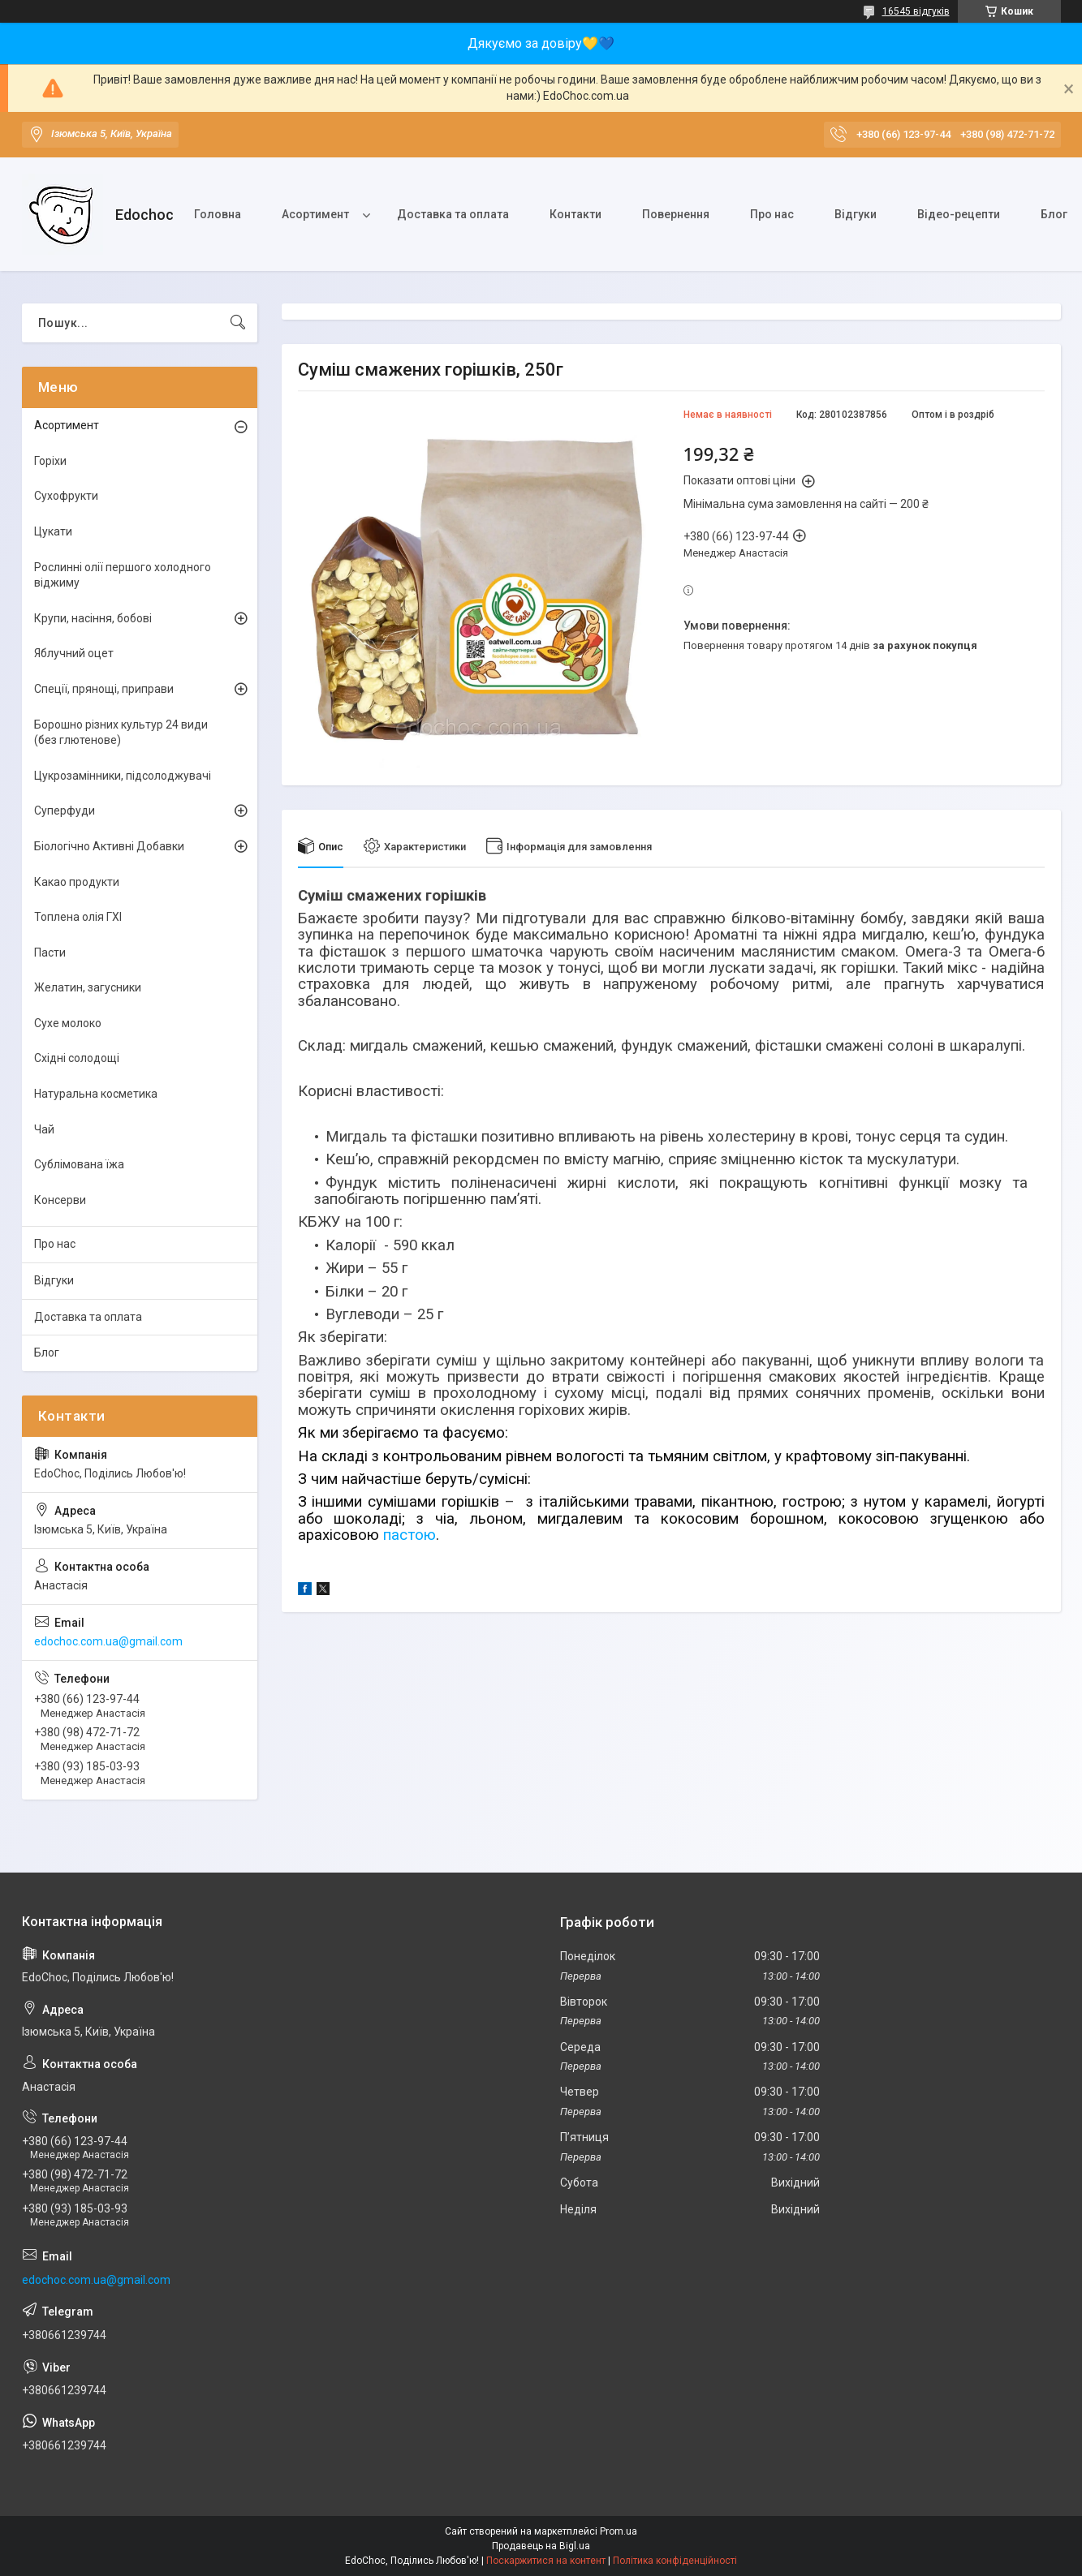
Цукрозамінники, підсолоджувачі (122, 775)
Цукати (53, 531)
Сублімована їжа (79, 1164)
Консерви (60, 1199)
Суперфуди (64, 810)
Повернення (675, 214)
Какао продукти (76, 881)
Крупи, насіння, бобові (93, 618)
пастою (409, 1535)
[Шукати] (237, 322)
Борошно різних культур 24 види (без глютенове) (121, 732)
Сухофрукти (66, 495)
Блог (46, 1352)
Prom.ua (618, 2531)
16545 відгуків (916, 11)
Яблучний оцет (74, 653)
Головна (217, 214)
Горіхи (50, 460)
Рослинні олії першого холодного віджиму (122, 575)
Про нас (772, 214)
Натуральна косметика (95, 1093)
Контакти (575, 214)
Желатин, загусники (87, 987)
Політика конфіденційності (675, 2560)
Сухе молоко (67, 1023)
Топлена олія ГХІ (78, 916)
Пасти (50, 952)
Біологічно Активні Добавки (109, 846)
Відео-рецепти (958, 214)
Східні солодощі (76, 1057)
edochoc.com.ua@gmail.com (108, 1641)
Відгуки (855, 214)
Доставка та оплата (453, 214)
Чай (44, 1129)
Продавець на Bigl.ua (541, 2546)
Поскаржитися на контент (546, 2560)
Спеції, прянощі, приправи (104, 688)
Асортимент (315, 214)
